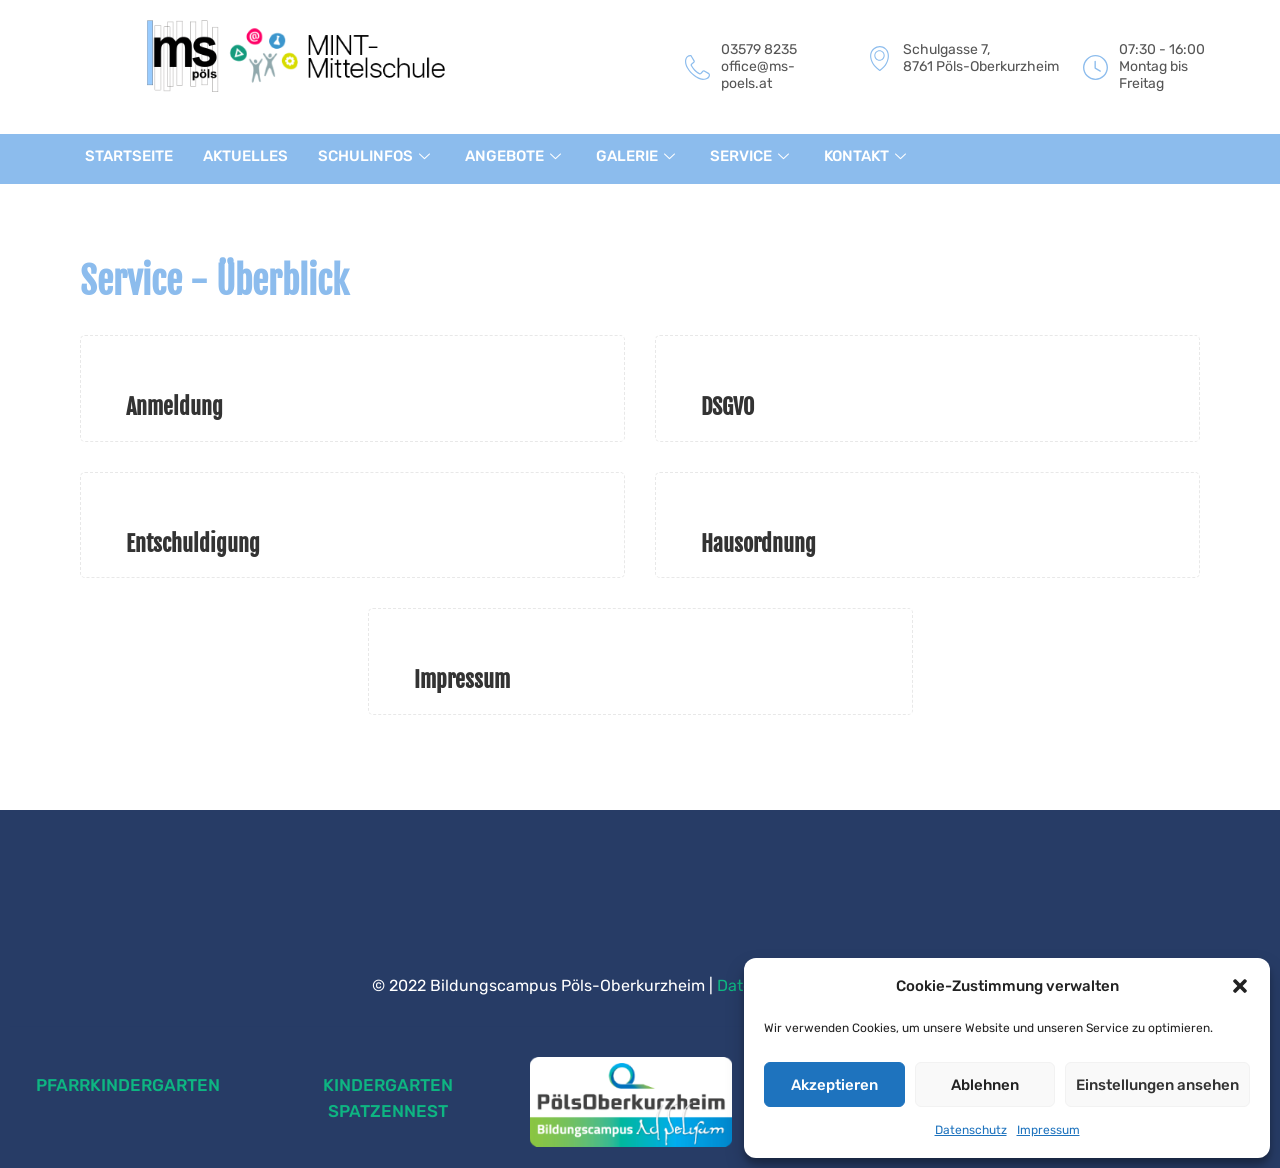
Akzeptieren (834, 1085)
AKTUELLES (245, 156)
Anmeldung (174, 406)
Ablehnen (985, 1085)
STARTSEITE (129, 156)
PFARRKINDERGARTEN (128, 1085)
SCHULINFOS (376, 156)
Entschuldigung (193, 543)
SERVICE (752, 156)
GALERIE (638, 156)
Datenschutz (971, 1130)
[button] (1240, 986)
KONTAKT (867, 156)
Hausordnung (758, 543)
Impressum (1048, 1130)
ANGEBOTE (515, 156)
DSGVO (727, 406)
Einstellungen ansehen (1157, 1085)
